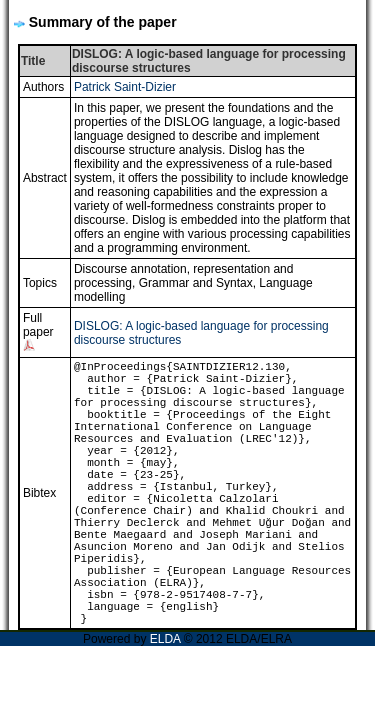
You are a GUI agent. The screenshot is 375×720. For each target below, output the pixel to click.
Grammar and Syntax (196, 283)
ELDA (165, 639)
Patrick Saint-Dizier (125, 87)
